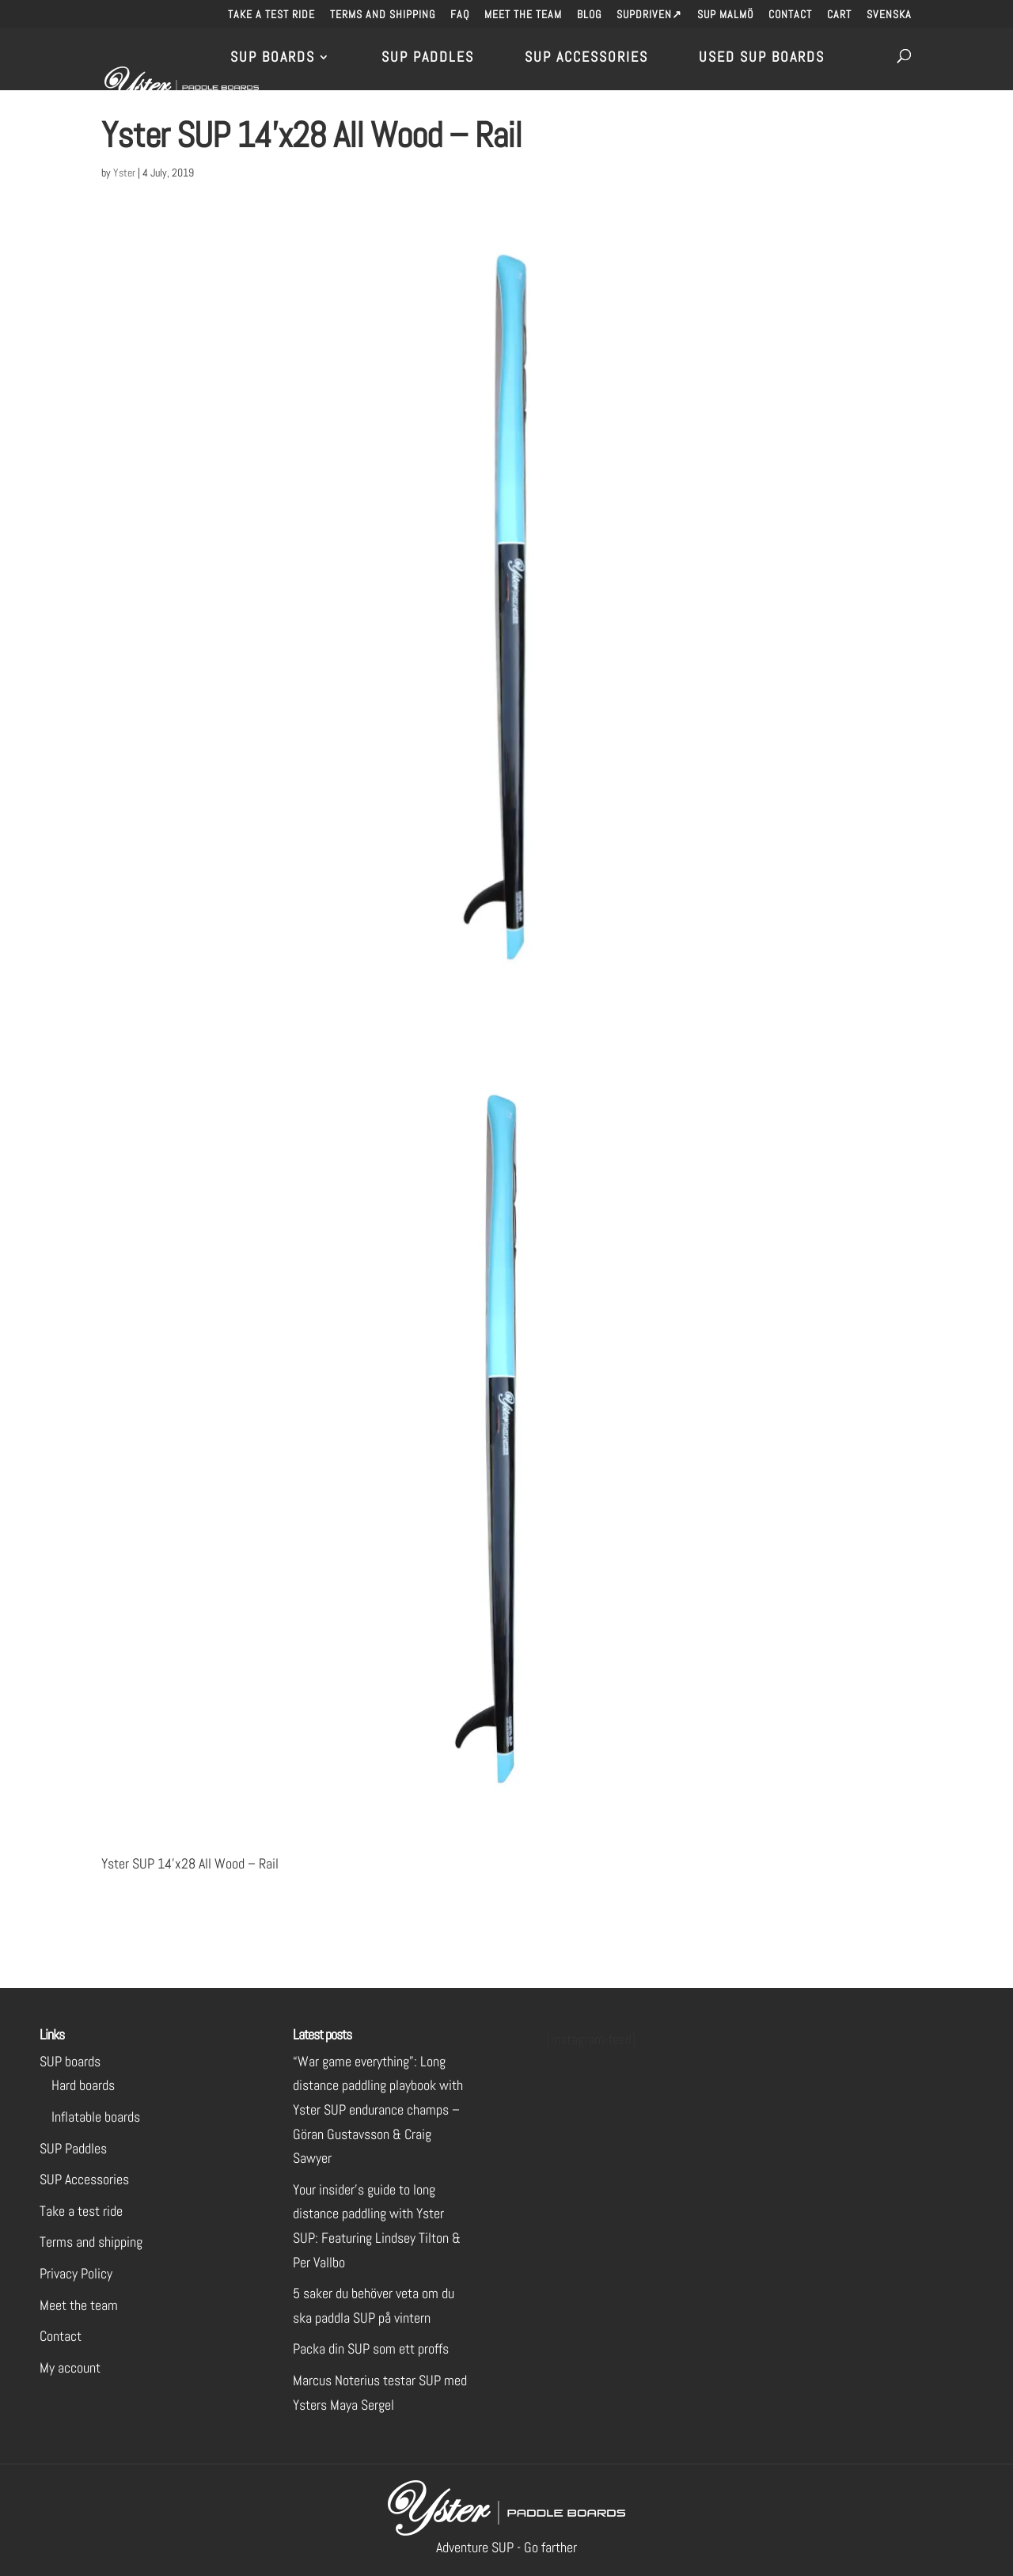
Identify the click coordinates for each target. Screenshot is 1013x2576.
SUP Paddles (427, 58)
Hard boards (83, 2085)
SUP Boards (272, 58)
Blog (589, 15)
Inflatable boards (95, 2116)
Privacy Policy (76, 2273)
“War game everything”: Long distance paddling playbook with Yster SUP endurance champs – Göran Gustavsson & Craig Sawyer (378, 2109)
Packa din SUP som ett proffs (371, 2348)
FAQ (459, 15)
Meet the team (523, 15)
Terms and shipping (382, 15)
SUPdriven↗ (649, 15)
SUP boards (70, 2061)
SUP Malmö (725, 15)
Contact (790, 15)
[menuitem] (889, 18)
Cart (839, 15)
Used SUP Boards (762, 58)
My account (70, 2367)
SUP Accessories (586, 58)
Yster (124, 172)
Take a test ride (271, 15)
